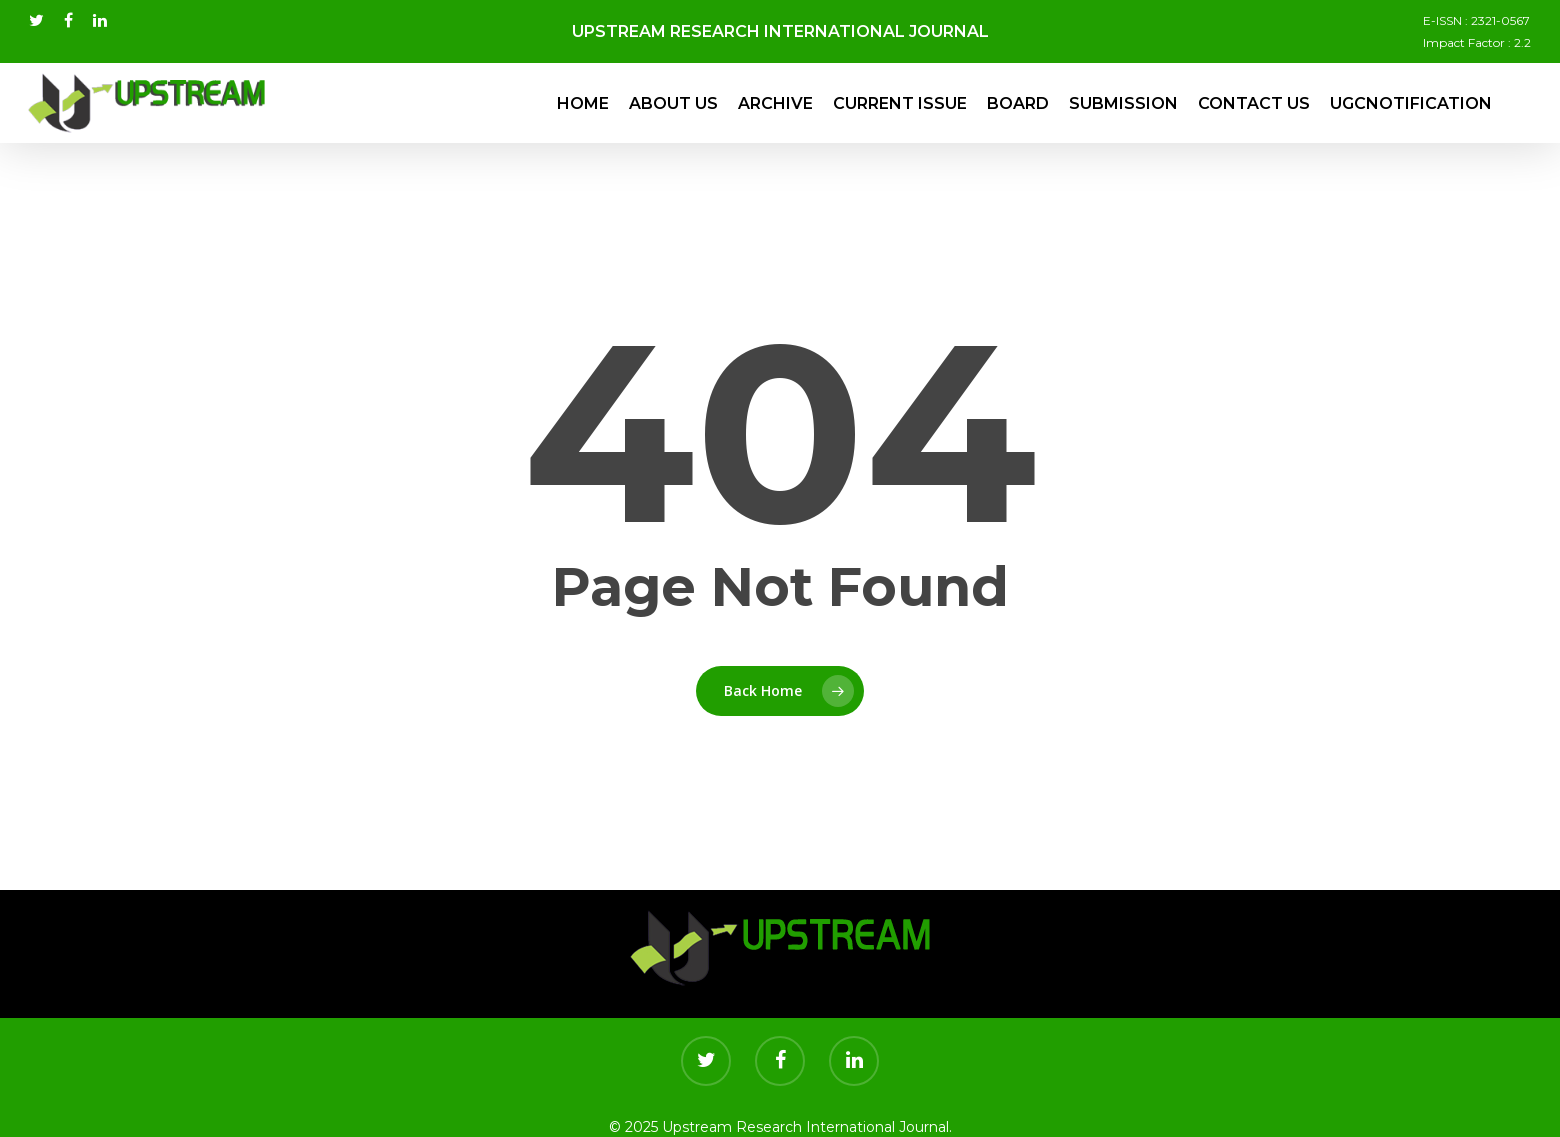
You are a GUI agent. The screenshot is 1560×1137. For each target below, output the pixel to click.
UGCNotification (1411, 103)
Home (583, 103)
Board (1018, 103)
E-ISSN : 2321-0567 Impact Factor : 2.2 (1477, 31)
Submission (1123, 103)
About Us (673, 103)
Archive (775, 103)
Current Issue (900, 103)
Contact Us (1254, 103)
